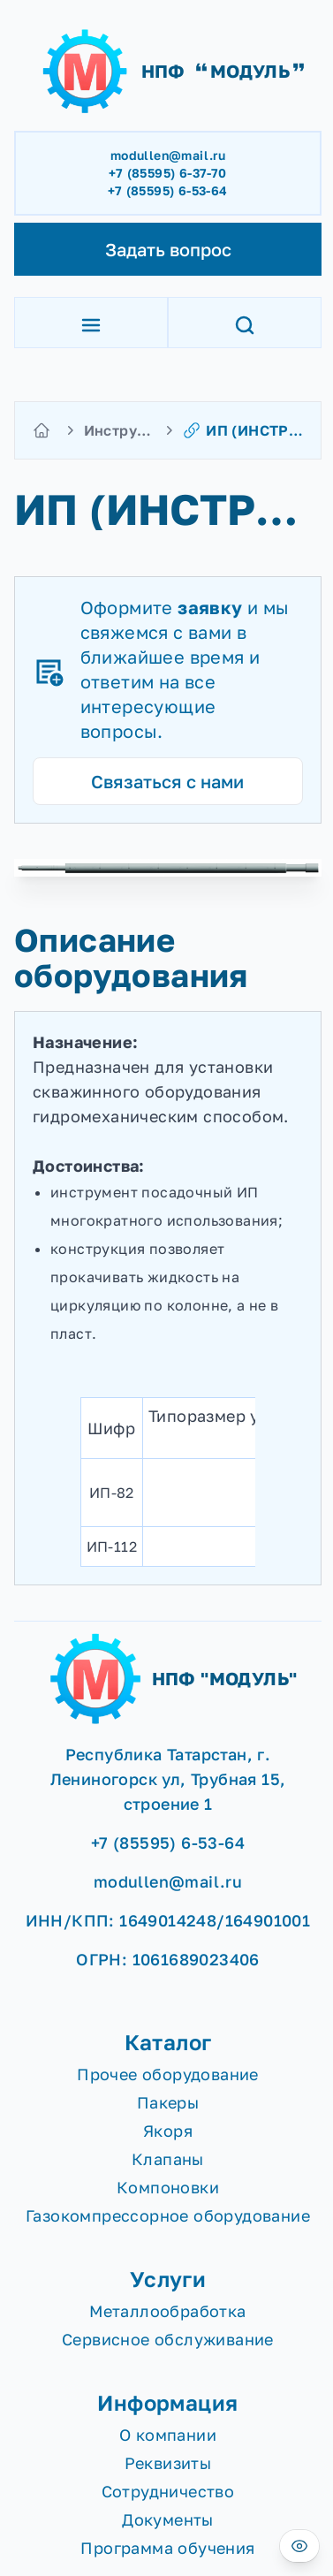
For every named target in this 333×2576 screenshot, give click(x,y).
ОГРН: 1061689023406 (168, 1959)
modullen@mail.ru (167, 155)
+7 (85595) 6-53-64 (167, 190)
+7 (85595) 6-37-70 (167, 172)
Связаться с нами (167, 781)
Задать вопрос (168, 249)
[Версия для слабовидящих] (299, 2546)
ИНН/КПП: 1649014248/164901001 (168, 1920)
